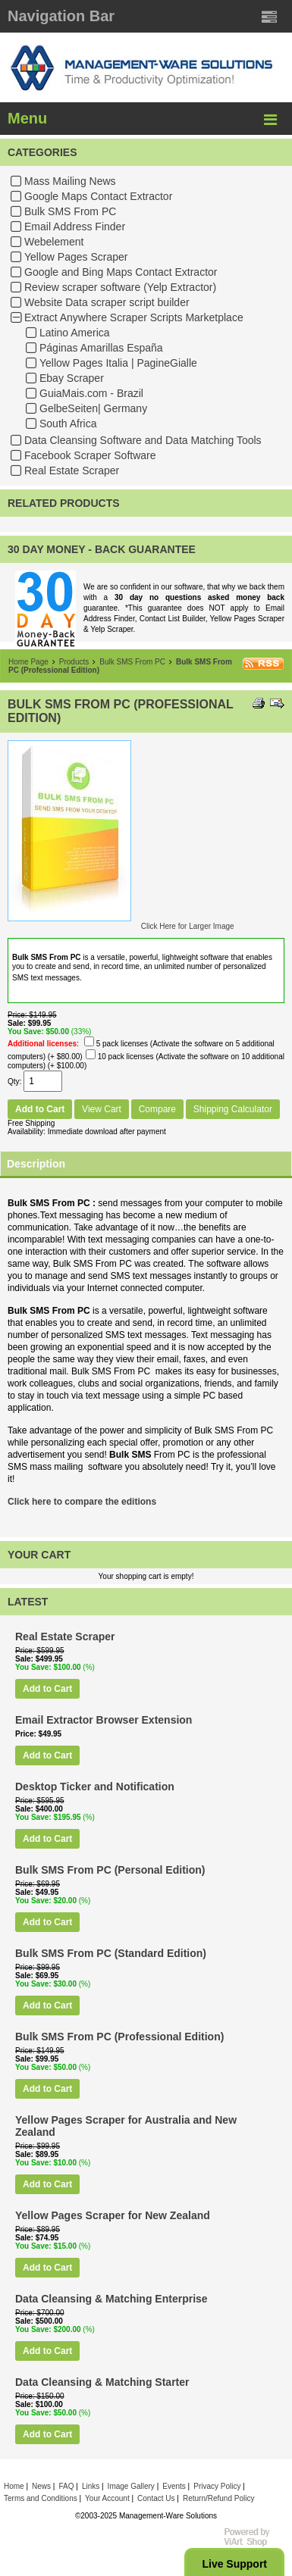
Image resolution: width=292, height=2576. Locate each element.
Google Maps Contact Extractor (98, 196)
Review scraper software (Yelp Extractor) (120, 287)
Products (74, 662)
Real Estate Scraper (71, 470)
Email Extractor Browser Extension (103, 1720)
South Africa (68, 423)
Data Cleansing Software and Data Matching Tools (143, 440)
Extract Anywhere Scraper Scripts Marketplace (133, 317)
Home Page (28, 662)
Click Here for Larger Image (187, 926)
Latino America (74, 333)
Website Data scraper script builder (107, 302)
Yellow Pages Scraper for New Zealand (112, 2215)
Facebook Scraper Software (90, 455)
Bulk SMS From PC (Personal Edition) (110, 1870)
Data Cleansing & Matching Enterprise (111, 2299)
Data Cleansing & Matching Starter (102, 2382)
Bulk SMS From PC (70, 211)
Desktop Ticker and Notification (94, 1786)
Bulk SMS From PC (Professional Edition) (119, 2036)
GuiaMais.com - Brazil (91, 393)
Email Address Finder (74, 226)
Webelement (53, 242)
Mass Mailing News (70, 181)
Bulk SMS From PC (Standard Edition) (110, 1953)
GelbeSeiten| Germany (93, 408)
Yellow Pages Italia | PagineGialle (118, 363)
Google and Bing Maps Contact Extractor (120, 272)
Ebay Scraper (71, 378)
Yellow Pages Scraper (75, 257)
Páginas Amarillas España (101, 348)
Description (36, 1164)
